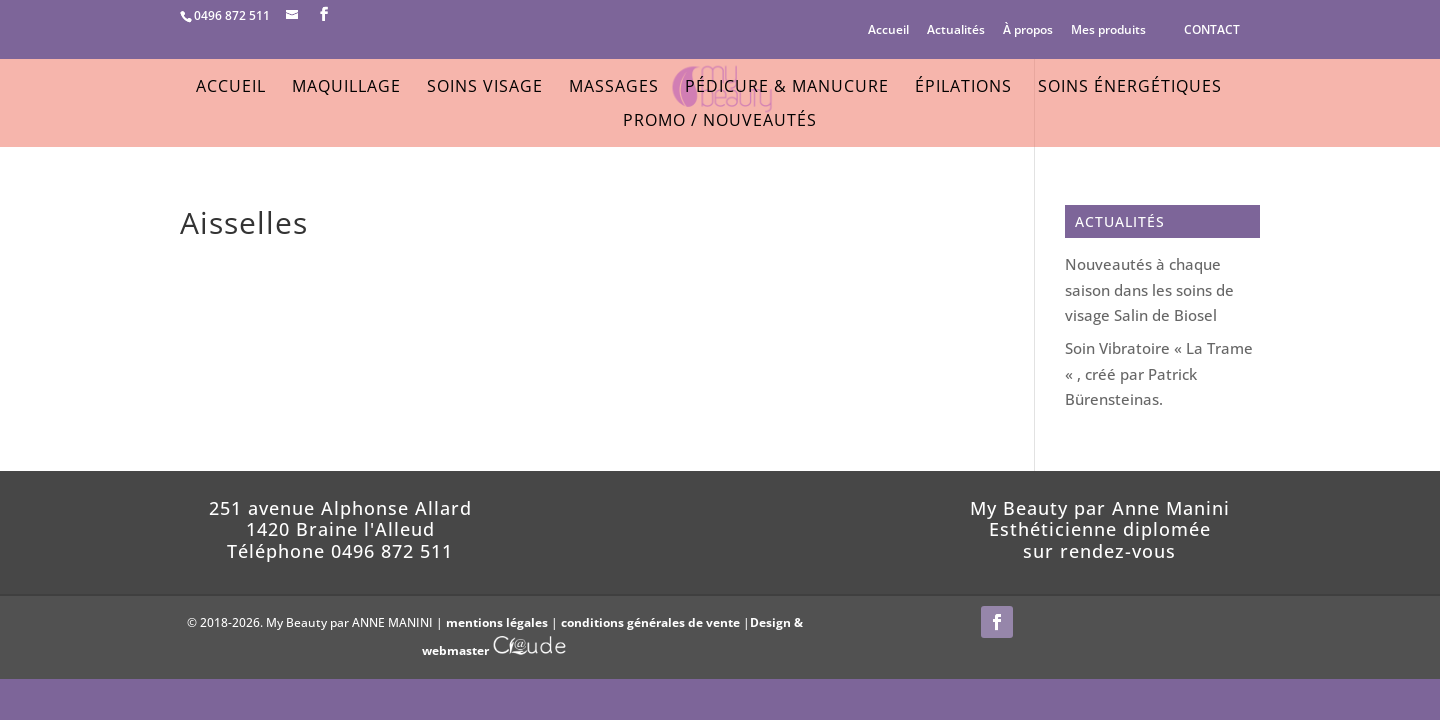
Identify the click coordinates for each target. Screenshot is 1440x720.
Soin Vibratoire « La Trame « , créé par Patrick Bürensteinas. (1159, 373)
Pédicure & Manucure (787, 88)
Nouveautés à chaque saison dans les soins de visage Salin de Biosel (1149, 289)
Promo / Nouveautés (720, 122)
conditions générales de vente (650, 622)
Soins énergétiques (1130, 88)
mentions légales (497, 622)
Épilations (963, 88)
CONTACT (1212, 29)
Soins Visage (485, 88)
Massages (614, 88)
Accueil (888, 31)
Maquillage (346, 88)
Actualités (956, 31)
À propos (1028, 31)
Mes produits (1108, 31)
